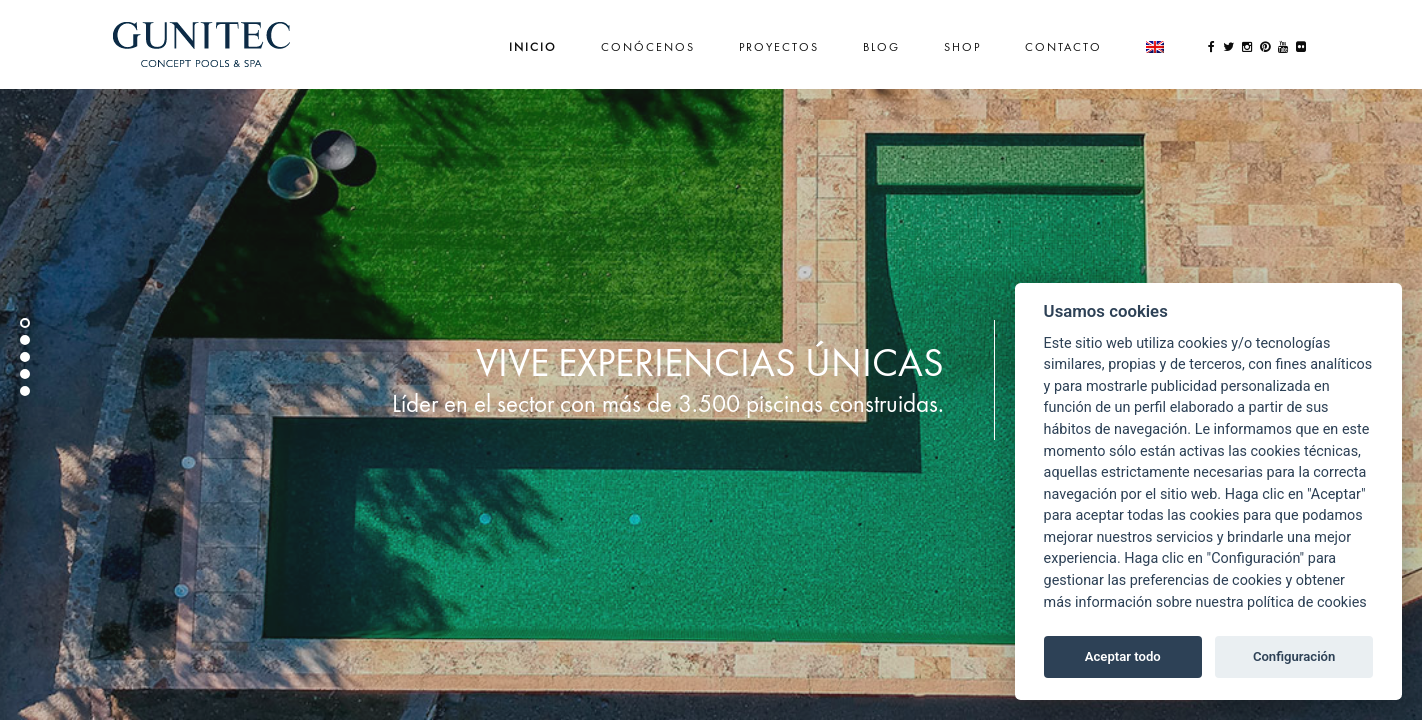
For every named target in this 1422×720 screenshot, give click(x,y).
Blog (881, 47)
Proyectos (779, 47)
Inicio (533, 47)
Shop (962, 47)
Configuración (1294, 656)
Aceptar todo (1123, 656)
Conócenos (648, 47)
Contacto (1063, 47)
